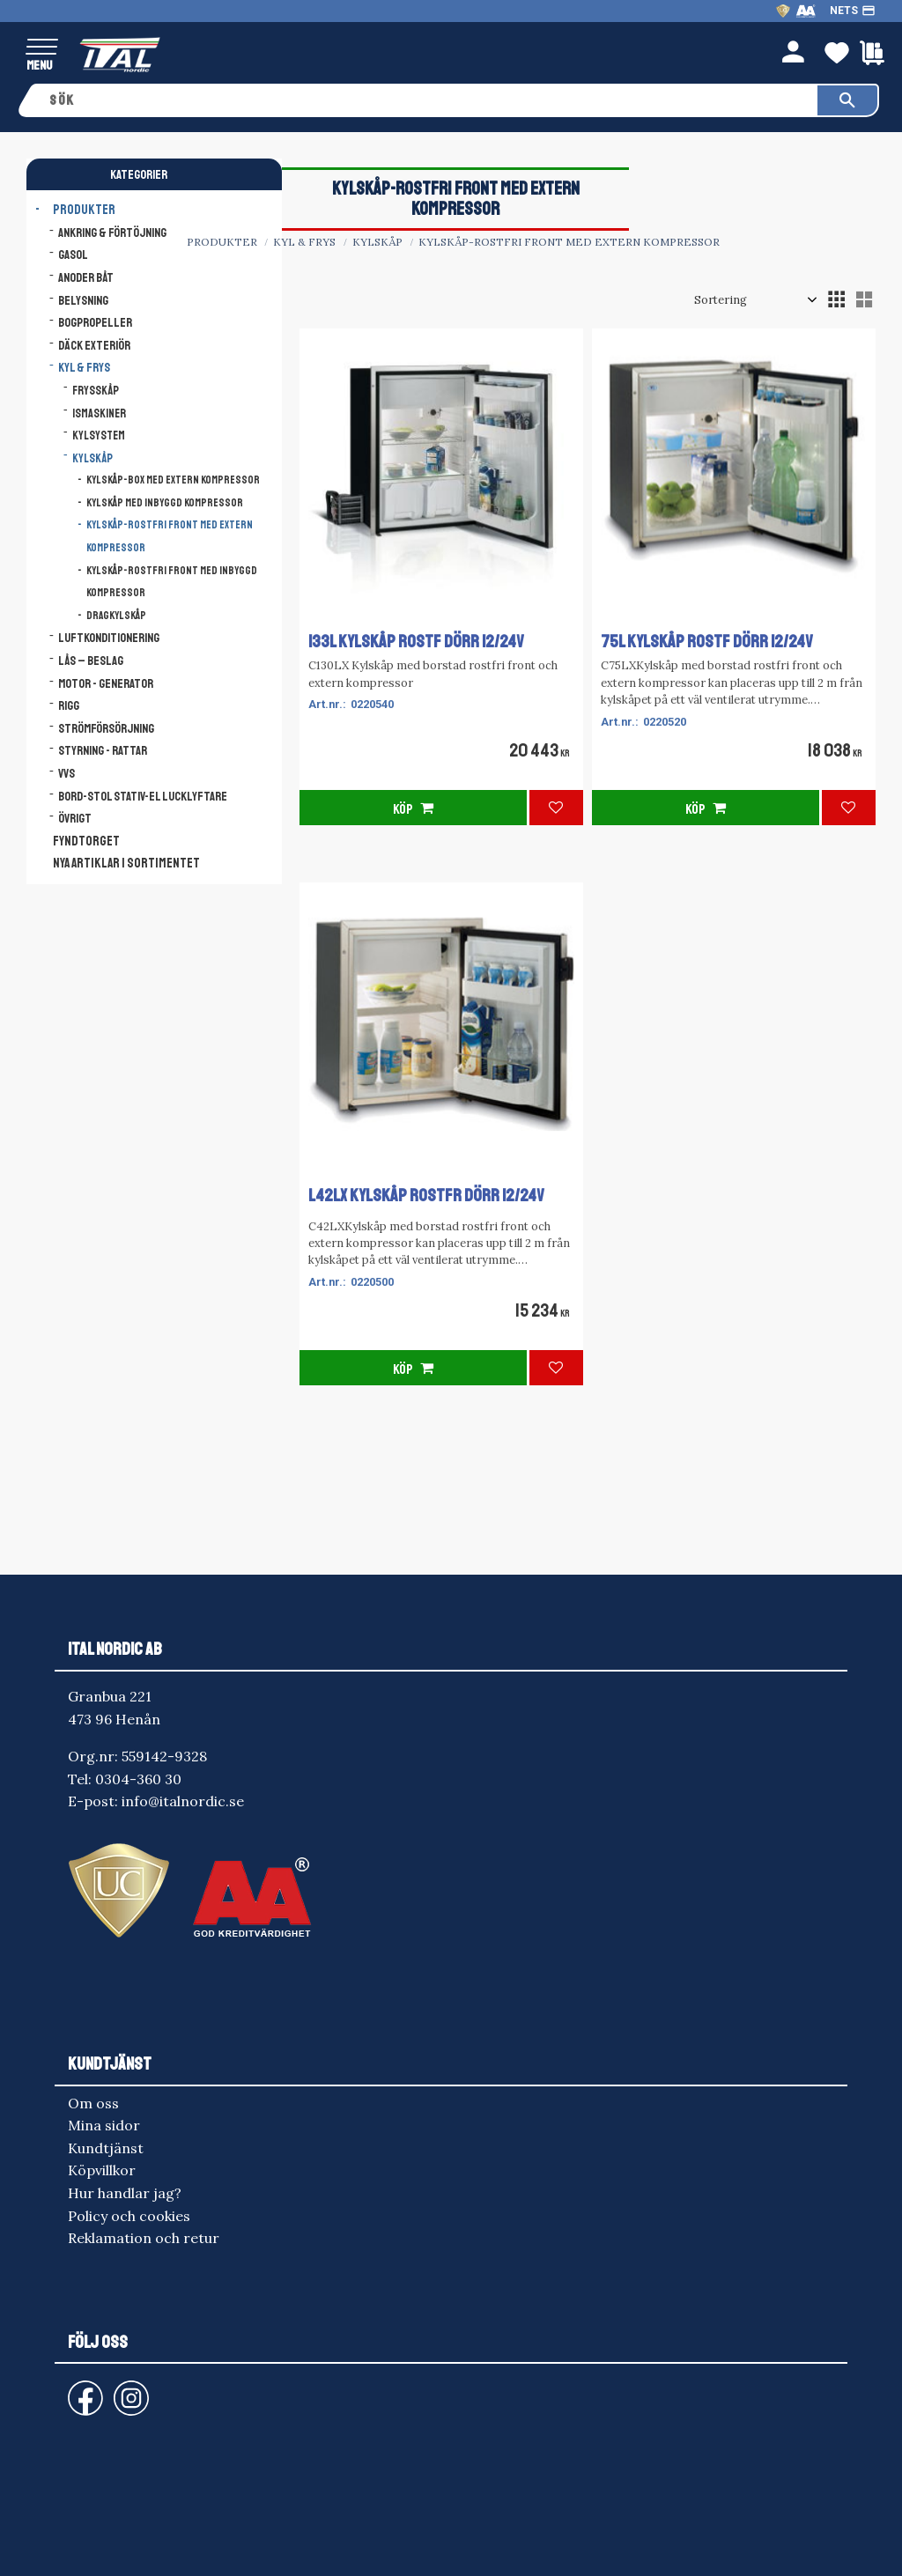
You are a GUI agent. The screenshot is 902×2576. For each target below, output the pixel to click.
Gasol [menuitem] (73, 254)
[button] (41, 48)
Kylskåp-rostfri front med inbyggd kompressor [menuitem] (171, 582)
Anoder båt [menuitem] (86, 277)
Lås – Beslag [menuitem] (90, 660)
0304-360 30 (138, 1779)
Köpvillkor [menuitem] (102, 2170)
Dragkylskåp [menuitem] (116, 616)
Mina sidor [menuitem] (104, 2125)
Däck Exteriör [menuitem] (94, 345)
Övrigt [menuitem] (75, 818)
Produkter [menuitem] (84, 210)
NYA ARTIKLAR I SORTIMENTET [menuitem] (126, 863)
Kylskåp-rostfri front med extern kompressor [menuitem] (169, 536)
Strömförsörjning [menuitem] (106, 728)
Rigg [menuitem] (68, 705)
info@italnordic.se (183, 1801)
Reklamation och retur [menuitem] (143, 2238)
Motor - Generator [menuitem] (105, 683)
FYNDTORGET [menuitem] (86, 841)
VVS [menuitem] (66, 773)
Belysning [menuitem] (83, 300)
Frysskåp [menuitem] (95, 390)
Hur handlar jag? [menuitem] (124, 2193)
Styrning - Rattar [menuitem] (102, 750)
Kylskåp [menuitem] (92, 458)
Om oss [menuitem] (93, 2103)
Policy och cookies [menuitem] (129, 2216)
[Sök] (847, 100)
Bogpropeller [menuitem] (95, 322)
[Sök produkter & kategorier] (427, 100)
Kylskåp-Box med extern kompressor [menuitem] (173, 480)
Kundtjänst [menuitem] (106, 2148)
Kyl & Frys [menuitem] (84, 367)
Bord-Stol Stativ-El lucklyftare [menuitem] (142, 796)
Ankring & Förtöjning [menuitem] (112, 232)
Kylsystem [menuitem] (98, 435)
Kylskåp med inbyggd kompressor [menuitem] (164, 503)
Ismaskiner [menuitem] (99, 413)
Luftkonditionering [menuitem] (108, 638)
